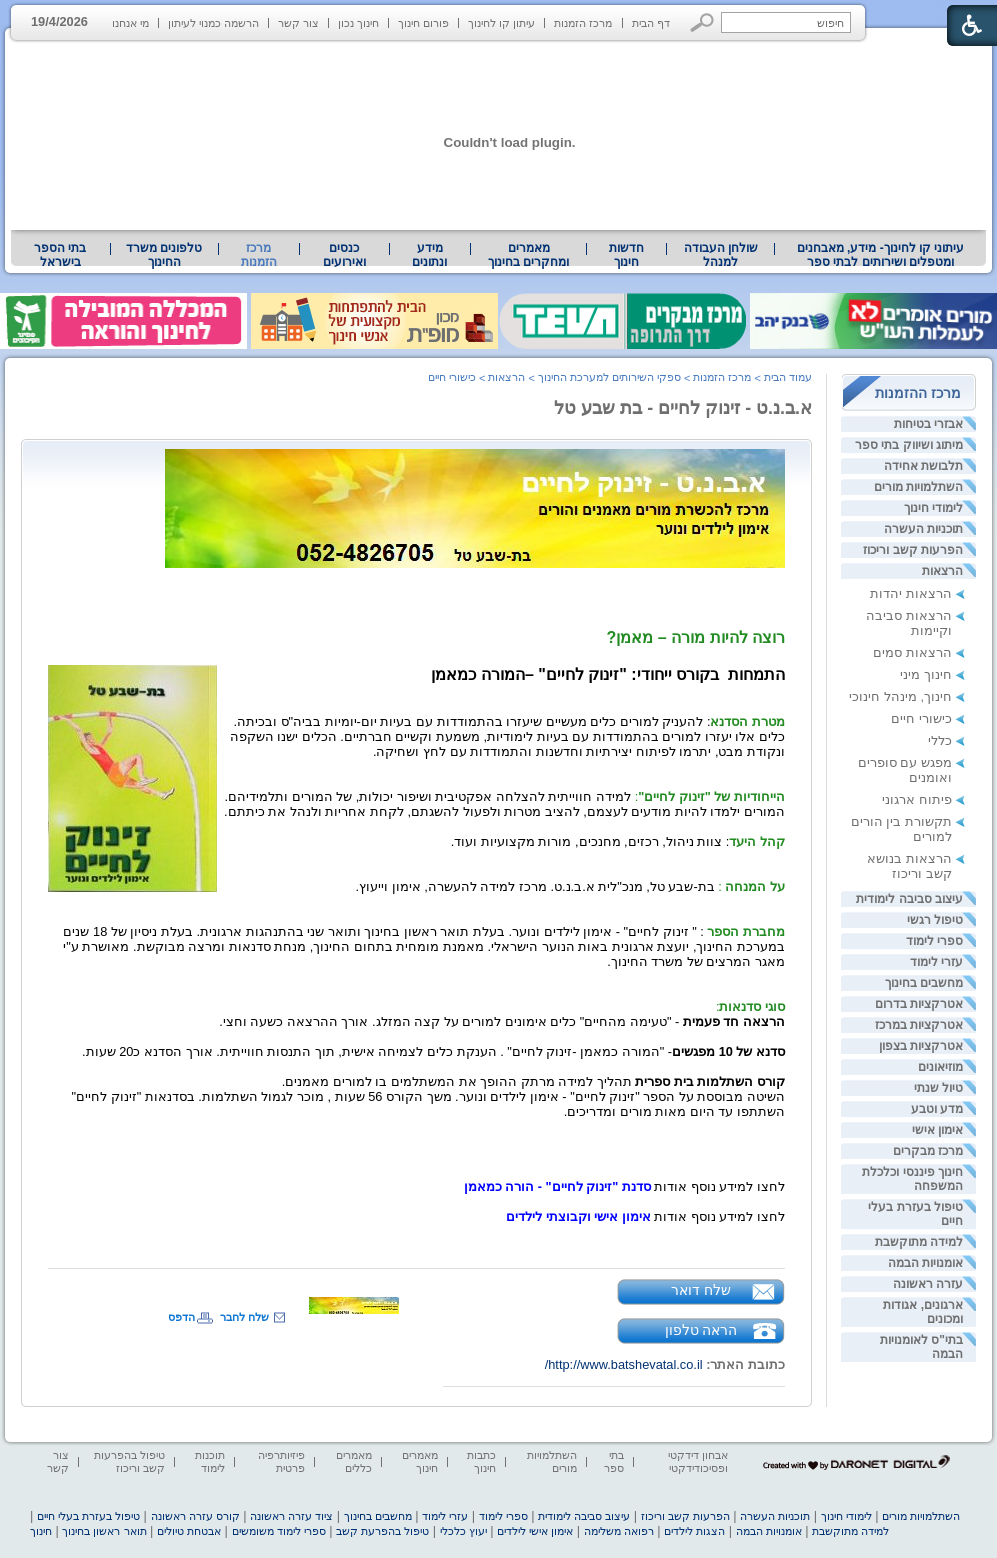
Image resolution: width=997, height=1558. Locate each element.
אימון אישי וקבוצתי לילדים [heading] (578, 1216)
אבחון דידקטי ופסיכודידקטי (698, 1461)
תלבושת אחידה (923, 466)
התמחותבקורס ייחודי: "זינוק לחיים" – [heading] (608, 674)
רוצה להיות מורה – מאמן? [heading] (696, 637)
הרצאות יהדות (911, 593)
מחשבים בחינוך (924, 983)
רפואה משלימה (619, 1531)
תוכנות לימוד (210, 1461)
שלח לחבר (244, 1317)
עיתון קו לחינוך (501, 23)
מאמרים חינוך (420, 1461)
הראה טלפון (701, 1330)
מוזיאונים (940, 1067)
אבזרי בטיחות (928, 424)
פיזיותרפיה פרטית (281, 1461)
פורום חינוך (423, 23)
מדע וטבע (937, 1109)
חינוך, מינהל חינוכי (900, 696)
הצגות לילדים (694, 1531)
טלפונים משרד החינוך (164, 255)
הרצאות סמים (912, 652)
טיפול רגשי (935, 920)
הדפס (181, 1317)
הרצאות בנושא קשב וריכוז (909, 866)
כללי (940, 740)
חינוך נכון (358, 23)
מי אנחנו (130, 23)
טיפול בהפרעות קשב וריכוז (129, 1461)
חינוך (41, 1531)
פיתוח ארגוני (917, 799)
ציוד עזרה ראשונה (291, 1516)
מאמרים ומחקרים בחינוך (528, 255)
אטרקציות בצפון (921, 1046)
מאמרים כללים (354, 1461)
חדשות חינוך (626, 255)
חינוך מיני (926, 674)
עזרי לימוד (936, 962)
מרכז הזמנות (583, 23)
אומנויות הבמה (925, 1263)
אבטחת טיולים (189, 1531)
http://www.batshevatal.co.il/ (624, 1364)
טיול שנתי (938, 1088)
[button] (702, 22)
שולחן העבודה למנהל (721, 255)
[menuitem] (880, 255)
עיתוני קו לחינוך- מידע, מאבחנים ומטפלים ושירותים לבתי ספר (881, 255)
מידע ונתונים (429, 255)
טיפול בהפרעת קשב (382, 1531)
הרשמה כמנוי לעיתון (213, 23)
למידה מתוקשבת (919, 1242)
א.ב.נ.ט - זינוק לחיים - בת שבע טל (683, 408)
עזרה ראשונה (928, 1284)
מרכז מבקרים (928, 1151)
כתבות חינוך (481, 1461)
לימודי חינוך (933, 508)
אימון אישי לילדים (535, 1531)
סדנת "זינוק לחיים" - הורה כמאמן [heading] (557, 1186)
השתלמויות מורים (918, 487)
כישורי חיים (921, 718)
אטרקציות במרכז (919, 1025)
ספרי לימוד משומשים (279, 1531)
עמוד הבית (788, 377)
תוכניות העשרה (923, 529)
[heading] (475, 504)
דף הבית (651, 23)
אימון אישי (937, 1130)
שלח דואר (701, 1290)
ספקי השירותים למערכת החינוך (609, 377)
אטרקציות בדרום (919, 1004)
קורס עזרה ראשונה (195, 1516)
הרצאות (942, 571)
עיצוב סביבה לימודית (909, 899)
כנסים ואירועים (344, 255)
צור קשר (298, 23)
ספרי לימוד (934, 941)
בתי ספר (614, 1461)
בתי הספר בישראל (60, 255)
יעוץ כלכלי (463, 1531)
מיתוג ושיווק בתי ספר (909, 445)
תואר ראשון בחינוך (104, 1531)
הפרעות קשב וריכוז (913, 550)
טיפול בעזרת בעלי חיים (88, 1516)
